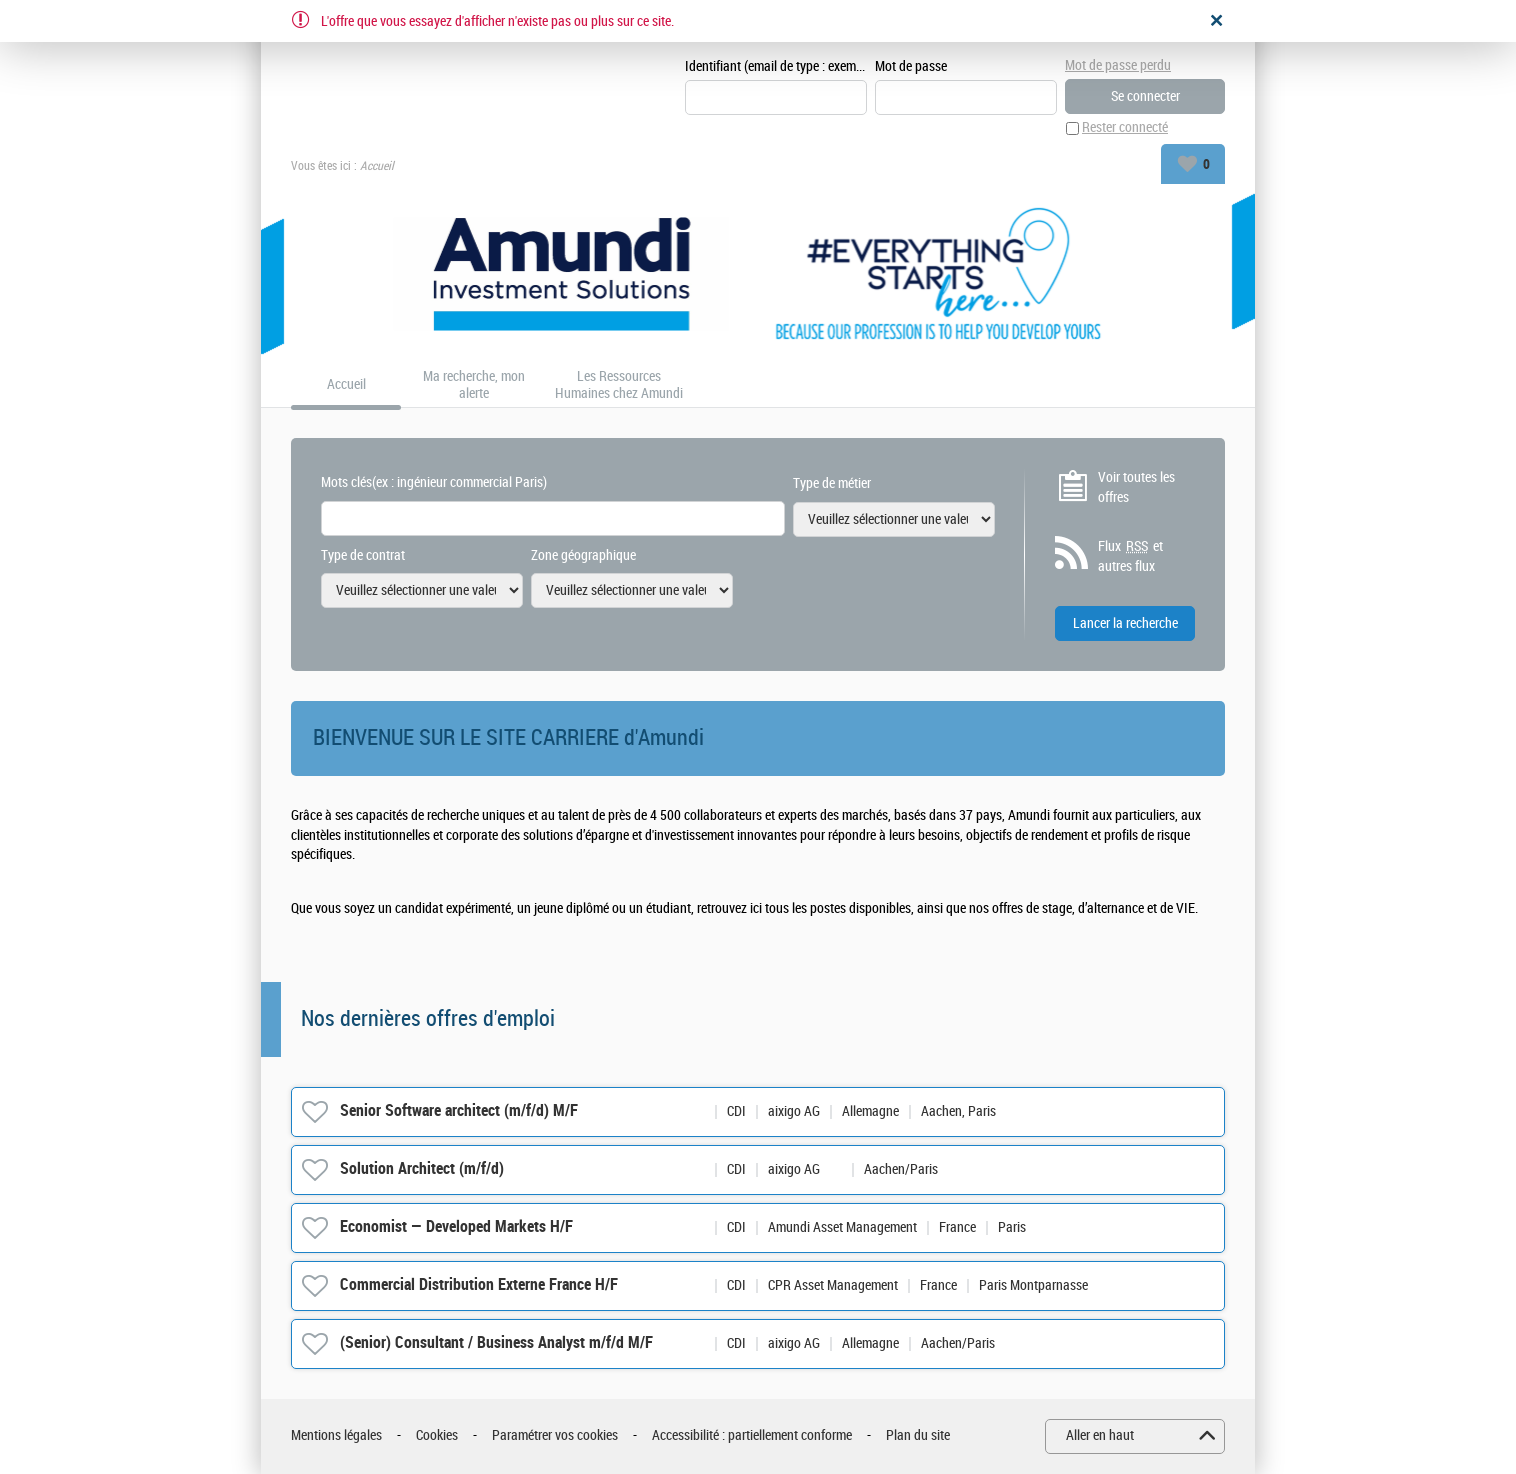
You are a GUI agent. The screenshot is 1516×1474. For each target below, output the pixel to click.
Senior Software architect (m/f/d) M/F (459, 1111)
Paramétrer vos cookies (555, 1436)
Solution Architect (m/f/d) (422, 1169)
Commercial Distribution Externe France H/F (479, 1285)
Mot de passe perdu (1118, 65)
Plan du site (918, 1436)
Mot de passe (911, 66)
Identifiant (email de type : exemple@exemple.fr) (776, 66)
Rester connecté (1125, 128)
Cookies (437, 1436)
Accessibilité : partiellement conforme (752, 1436)
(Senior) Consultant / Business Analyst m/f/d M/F (496, 1343)
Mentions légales (336, 1436)
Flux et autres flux (1130, 557)
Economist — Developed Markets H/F (456, 1227)
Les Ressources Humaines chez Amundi (619, 385)
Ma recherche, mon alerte (474, 385)
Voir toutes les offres (1136, 487)
